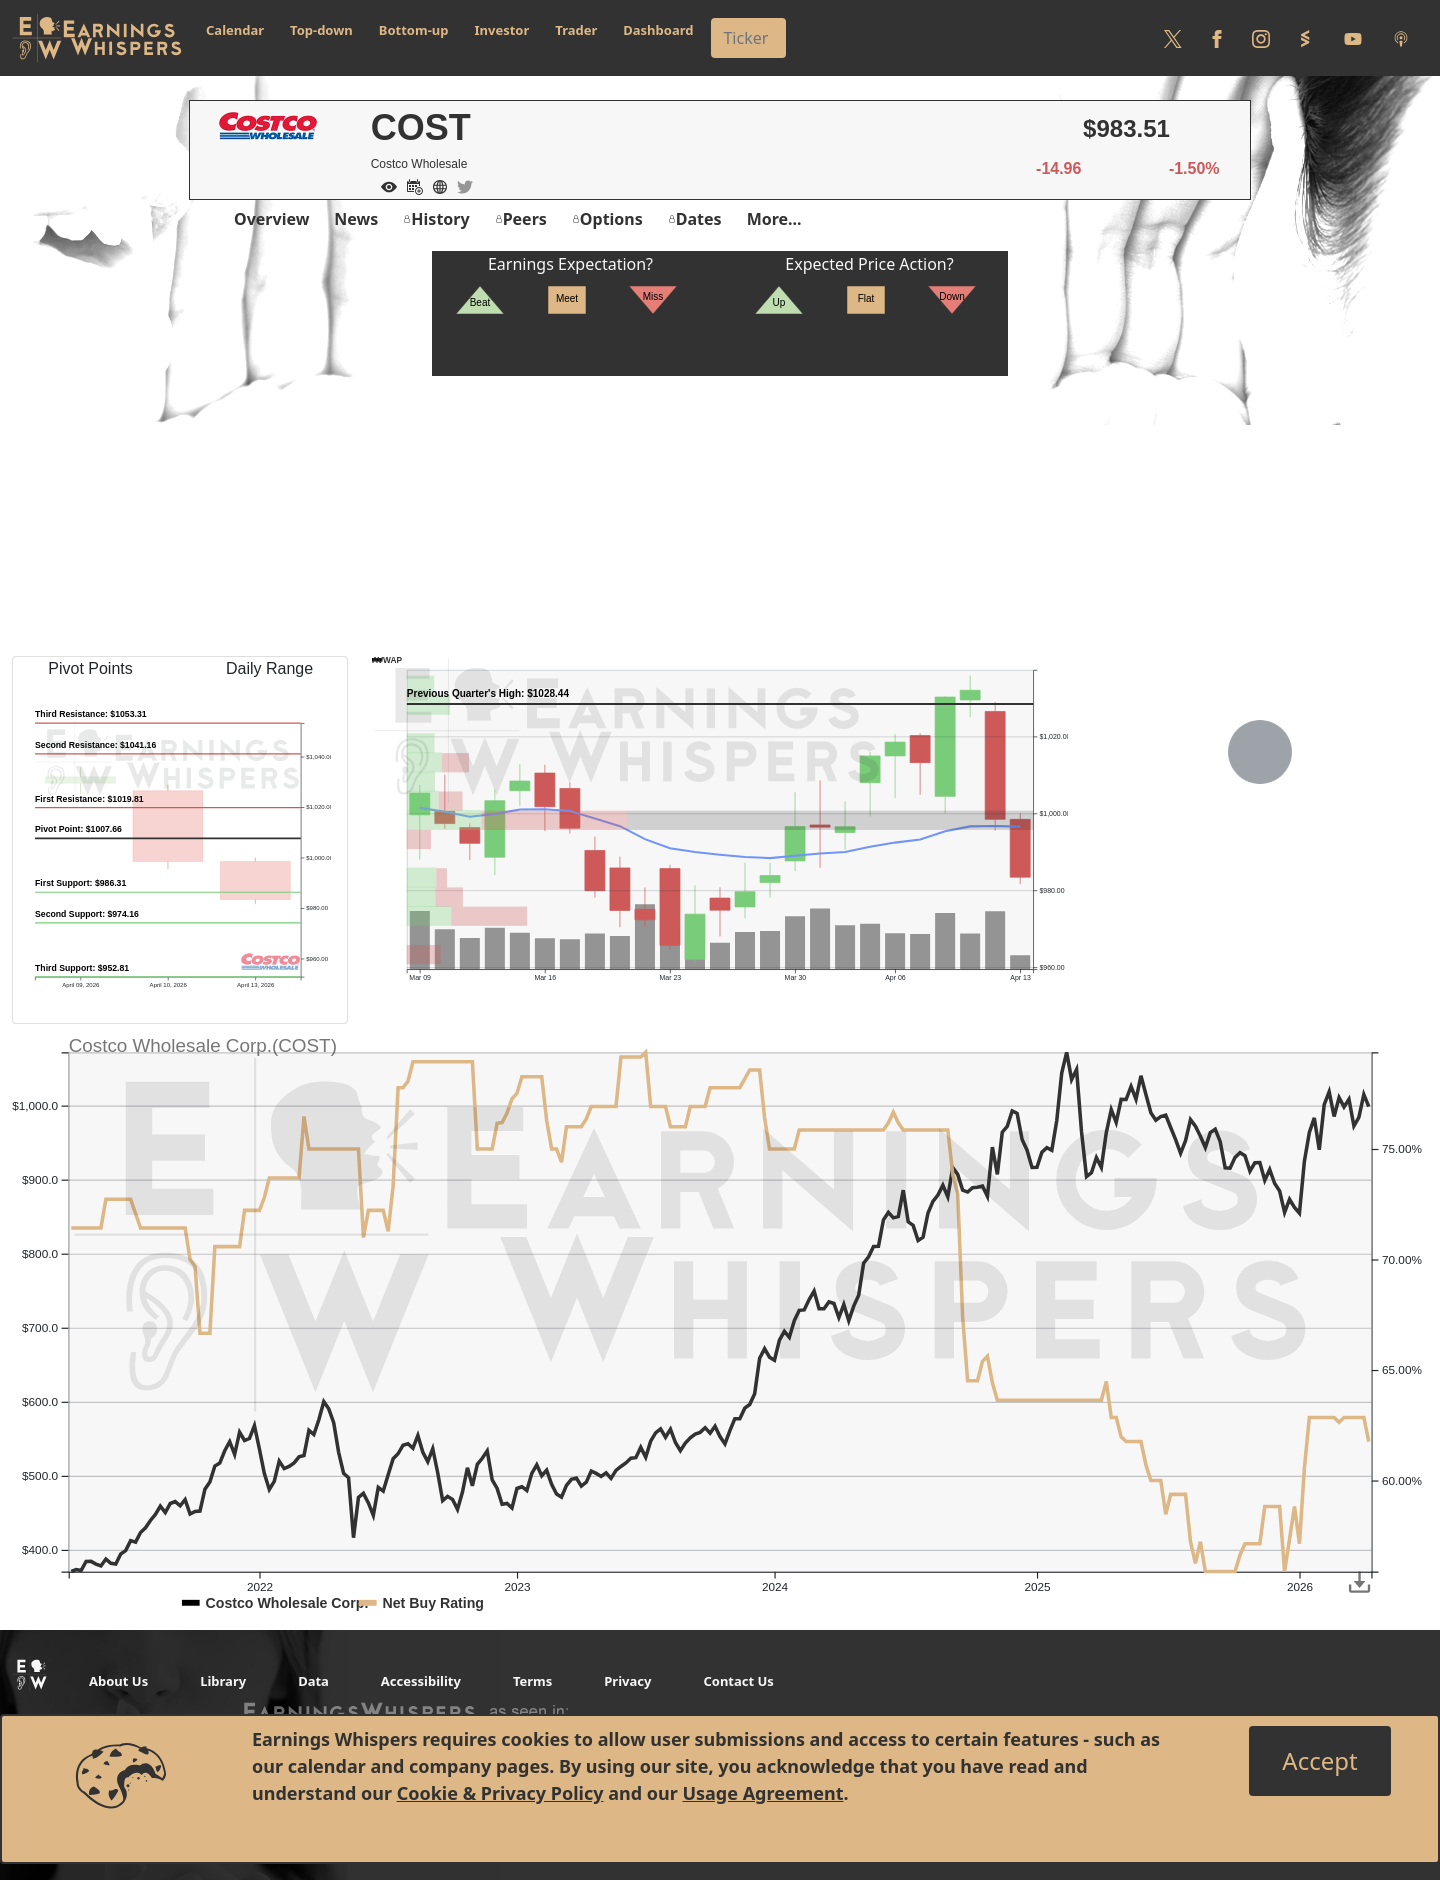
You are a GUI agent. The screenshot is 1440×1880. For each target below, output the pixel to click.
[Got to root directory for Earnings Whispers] (97, 38)
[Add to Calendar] (410, 185)
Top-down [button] (321, 30)
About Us (118, 1681)
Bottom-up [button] (414, 30)
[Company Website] (435, 185)
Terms (532, 1681)
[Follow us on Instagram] (1261, 38)
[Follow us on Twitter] (1173, 38)
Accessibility (421, 1681)
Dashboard (658, 30)
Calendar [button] (235, 30)
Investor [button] (502, 30)
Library (223, 1681)
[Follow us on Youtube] (1353, 38)
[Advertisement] (720, 516)
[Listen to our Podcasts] (1401, 38)
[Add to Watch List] (384, 185)
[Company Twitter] (460, 185)
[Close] (1319, 1761)
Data (313, 1681)
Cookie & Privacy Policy (500, 1793)
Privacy (627, 1681)
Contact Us (738, 1681)
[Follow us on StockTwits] (1305, 38)
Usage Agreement (762, 1793)
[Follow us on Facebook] (1217, 38)
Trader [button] (576, 30)
